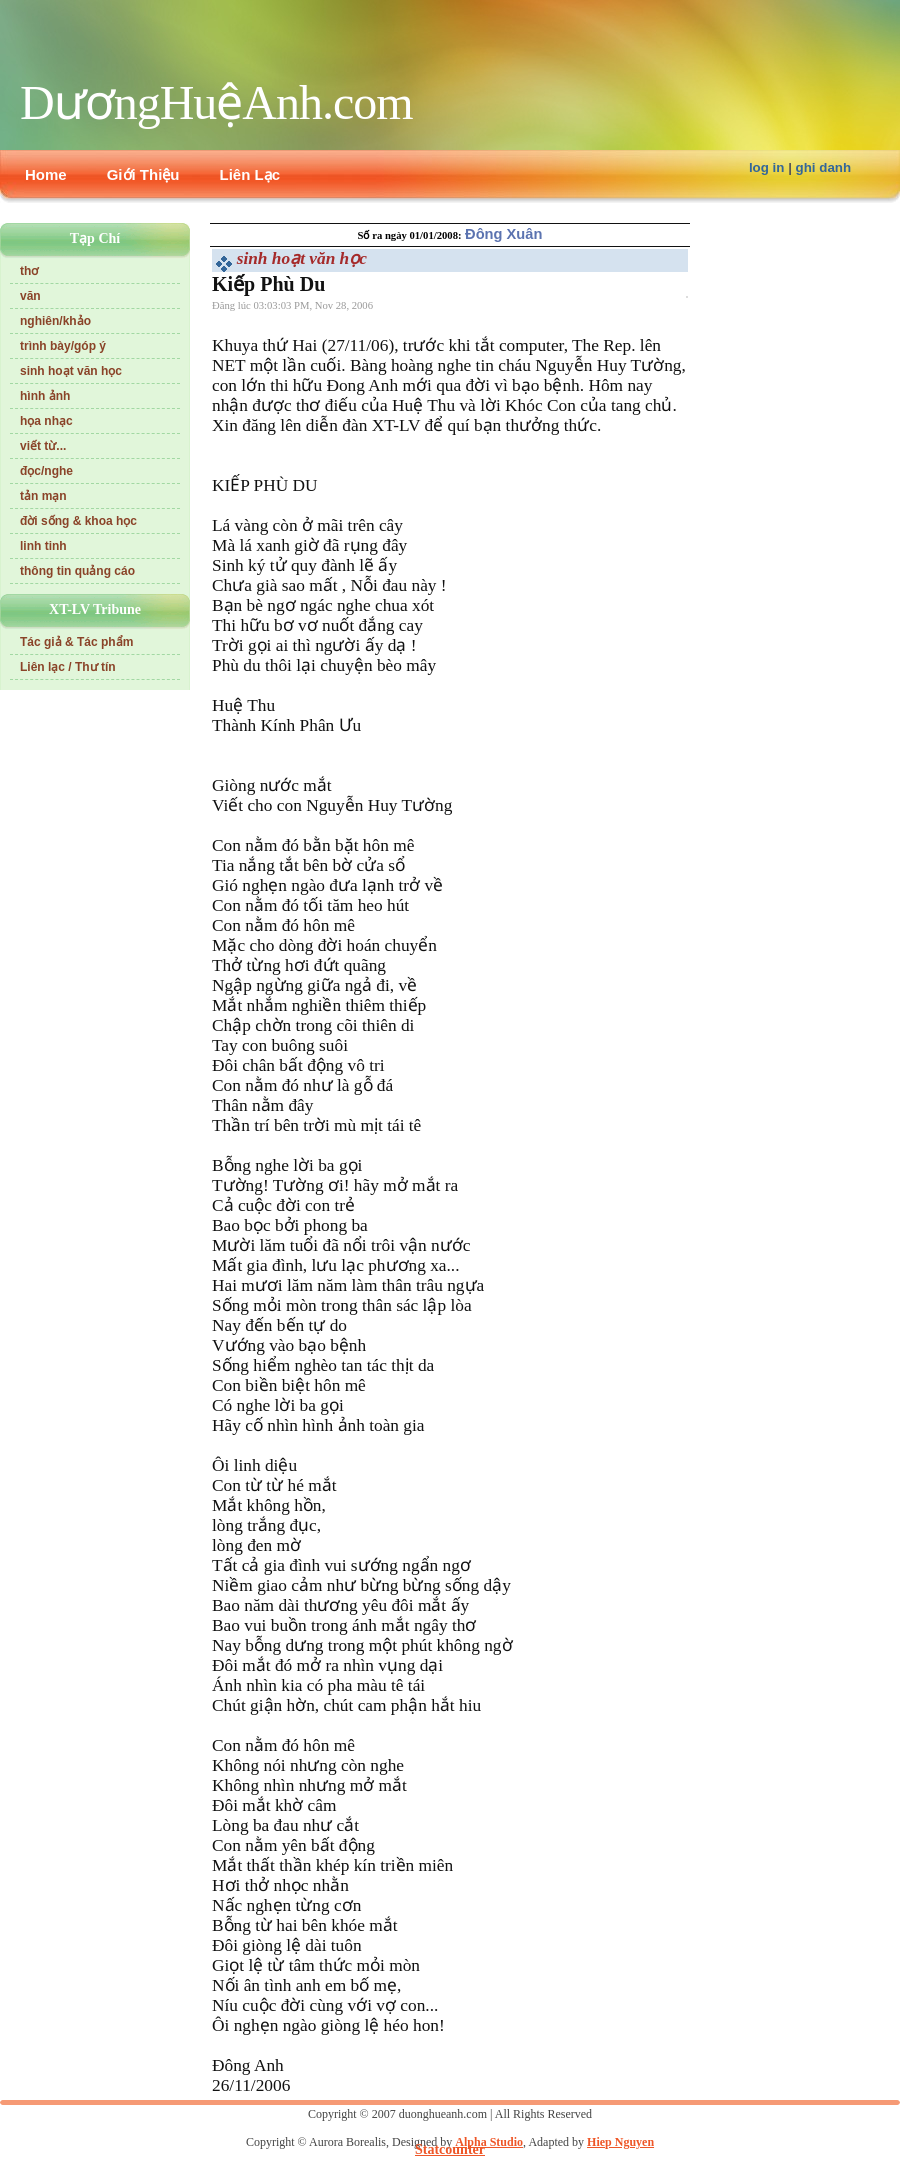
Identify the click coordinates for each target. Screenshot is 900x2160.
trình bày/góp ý (63, 346)
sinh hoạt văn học (71, 371)
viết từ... (43, 446)
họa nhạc (46, 421)
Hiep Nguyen (620, 2142)
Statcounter (450, 2149)
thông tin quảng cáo (77, 571)
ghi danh (824, 167)
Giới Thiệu (143, 174)
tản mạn (43, 496)
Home (46, 174)
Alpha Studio (489, 2142)
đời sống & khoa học (78, 521)
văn (30, 296)
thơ (29, 271)
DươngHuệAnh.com (216, 102)
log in (767, 167)
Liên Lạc (250, 174)
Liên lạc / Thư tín (68, 667)
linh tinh (43, 546)
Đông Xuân (503, 234)
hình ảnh (45, 396)
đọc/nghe (46, 471)
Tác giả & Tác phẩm (76, 642)
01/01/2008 (433, 235)
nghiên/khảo (55, 321)
